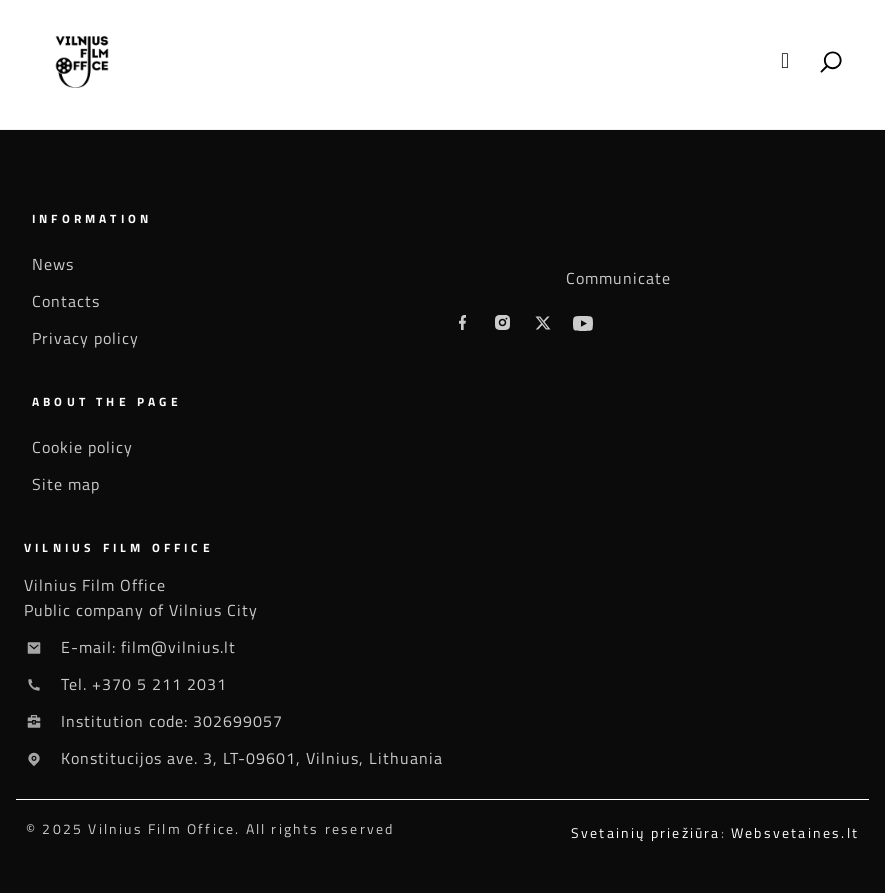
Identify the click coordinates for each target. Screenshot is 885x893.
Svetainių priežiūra (646, 832)
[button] (784, 61)
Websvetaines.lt (795, 832)
